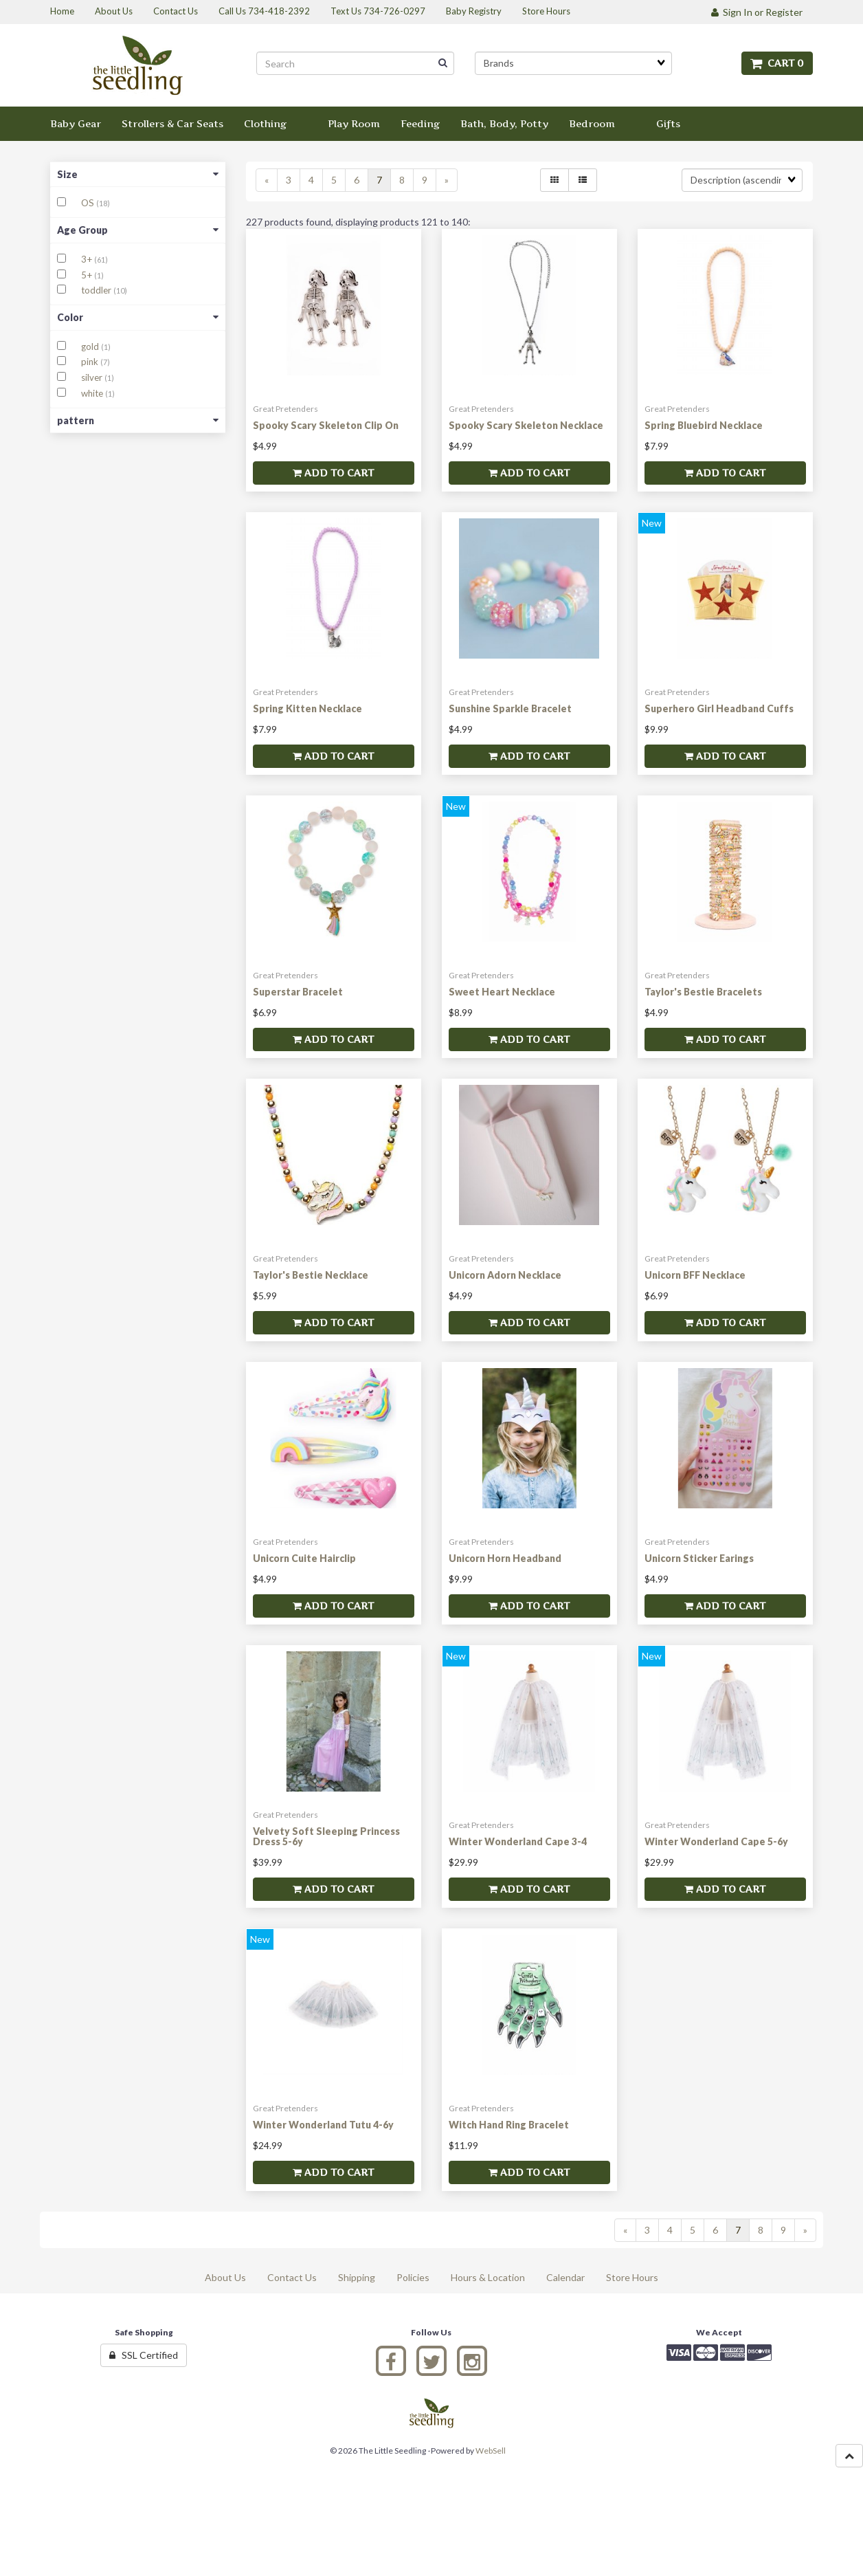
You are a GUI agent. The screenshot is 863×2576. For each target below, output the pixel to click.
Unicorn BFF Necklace (695, 1275)
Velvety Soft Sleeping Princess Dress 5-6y (326, 1836)
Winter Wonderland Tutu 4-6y (323, 2125)
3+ (87, 259)
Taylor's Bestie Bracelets (703, 992)
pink (90, 361)
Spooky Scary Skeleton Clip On (326, 425)
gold (91, 346)
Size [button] (137, 174)
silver (92, 377)
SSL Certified (143, 2355)
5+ (87, 274)
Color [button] (137, 317)
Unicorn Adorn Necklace (505, 1275)
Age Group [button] (137, 230)
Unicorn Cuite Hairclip (304, 1558)
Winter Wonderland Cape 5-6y (716, 1841)
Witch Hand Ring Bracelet (509, 2125)
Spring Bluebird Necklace (704, 425)
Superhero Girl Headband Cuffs (719, 708)
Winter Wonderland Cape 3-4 (518, 1841)
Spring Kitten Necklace (307, 708)
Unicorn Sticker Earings (699, 1558)
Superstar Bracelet (298, 992)
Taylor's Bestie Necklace (310, 1275)
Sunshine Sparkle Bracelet (510, 708)
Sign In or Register (757, 12)
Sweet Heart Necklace (502, 992)
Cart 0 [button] (777, 63)
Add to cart (333, 472)
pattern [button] (137, 420)
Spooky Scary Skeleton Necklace (526, 425)
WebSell (490, 2450)
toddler (97, 290)
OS (88, 202)
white (93, 393)
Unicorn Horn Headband (505, 1558)
